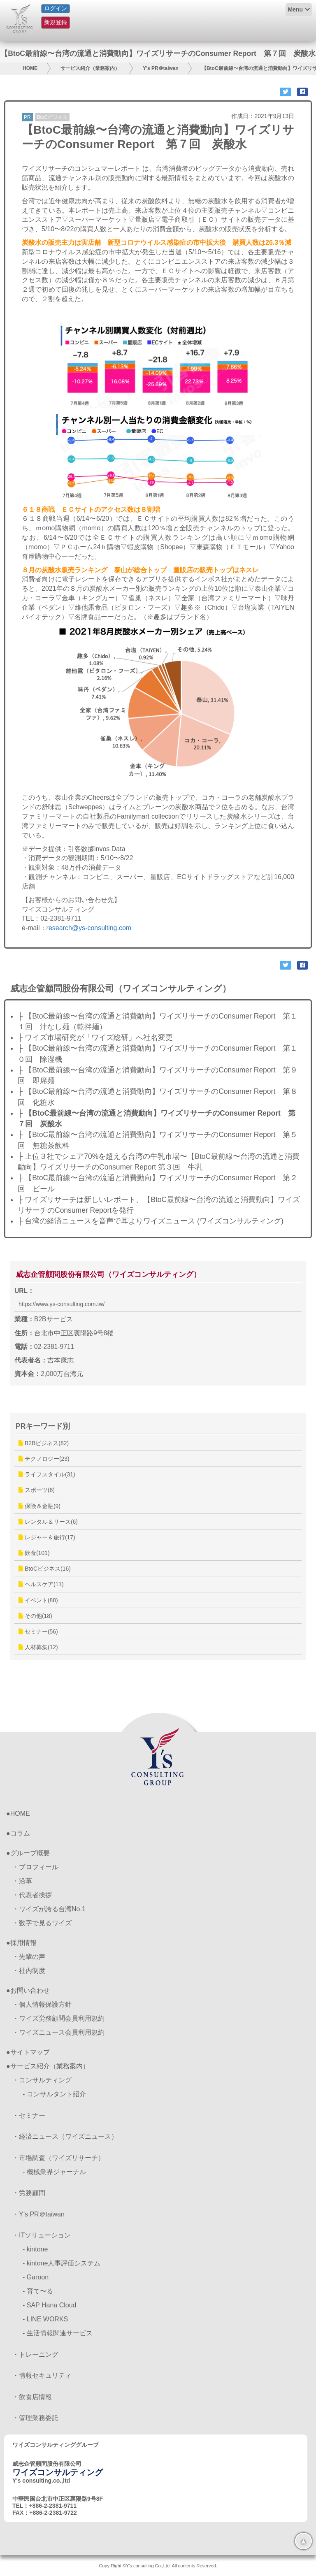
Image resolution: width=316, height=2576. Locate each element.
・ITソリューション (41, 2235)
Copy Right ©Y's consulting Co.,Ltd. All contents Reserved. (158, 2565)
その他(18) (35, 1616)
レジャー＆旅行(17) (47, 1537)
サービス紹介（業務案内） (90, 68)
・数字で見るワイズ (42, 1922)
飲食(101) (34, 1553)
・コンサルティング (42, 2080)
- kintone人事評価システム (61, 2263)
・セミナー (28, 2115)
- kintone (35, 2249)
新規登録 (55, 22)
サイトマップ (30, 2052)
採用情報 (23, 1942)
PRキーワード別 (43, 1426)
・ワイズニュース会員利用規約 (58, 2032)
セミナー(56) (38, 1631)
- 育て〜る (38, 2291)
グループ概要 (30, 1853)
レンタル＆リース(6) (48, 1521)
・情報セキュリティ (42, 2375)
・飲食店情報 (32, 2396)
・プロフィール (35, 1867)
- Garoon (36, 2277)
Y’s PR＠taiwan (161, 68)
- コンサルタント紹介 (54, 2094)
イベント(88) (38, 1600)
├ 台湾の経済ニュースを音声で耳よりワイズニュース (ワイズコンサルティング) (150, 1221)
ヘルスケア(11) (41, 1584)
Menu (295, 9)
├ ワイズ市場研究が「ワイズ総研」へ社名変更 (95, 1037)
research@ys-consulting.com (89, 927)
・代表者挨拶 (32, 1894)
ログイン (55, 8)
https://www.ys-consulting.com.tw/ (62, 1304)
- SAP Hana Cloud (49, 2305)
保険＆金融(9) (39, 1506)
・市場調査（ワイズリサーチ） (58, 2157)
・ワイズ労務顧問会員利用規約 (58, 2018)
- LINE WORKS (45, 2319)
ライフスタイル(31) (47, 1474)
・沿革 (22, 1880)
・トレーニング (35, 2354)
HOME (30, 68)
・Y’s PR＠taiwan (38, 2214)
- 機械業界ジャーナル (54, 2171)
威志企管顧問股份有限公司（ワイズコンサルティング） (108, 1274)
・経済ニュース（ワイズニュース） (65, 2136)
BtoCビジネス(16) (45, 1568)
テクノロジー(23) (44, 1458)
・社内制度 (28, 1970)
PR (27, 117)
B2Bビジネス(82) (44, 1443)
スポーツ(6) (37, 1490)
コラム (20, 1833)
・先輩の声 (28, 1956)
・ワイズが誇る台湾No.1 (49, 1908)
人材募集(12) (38, 1647)
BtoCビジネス (52, 117)
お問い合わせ (30, 1990)
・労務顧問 (28, 2192)
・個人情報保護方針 (42, 2004)
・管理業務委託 (35, 2417)
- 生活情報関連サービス (58, 2333)
